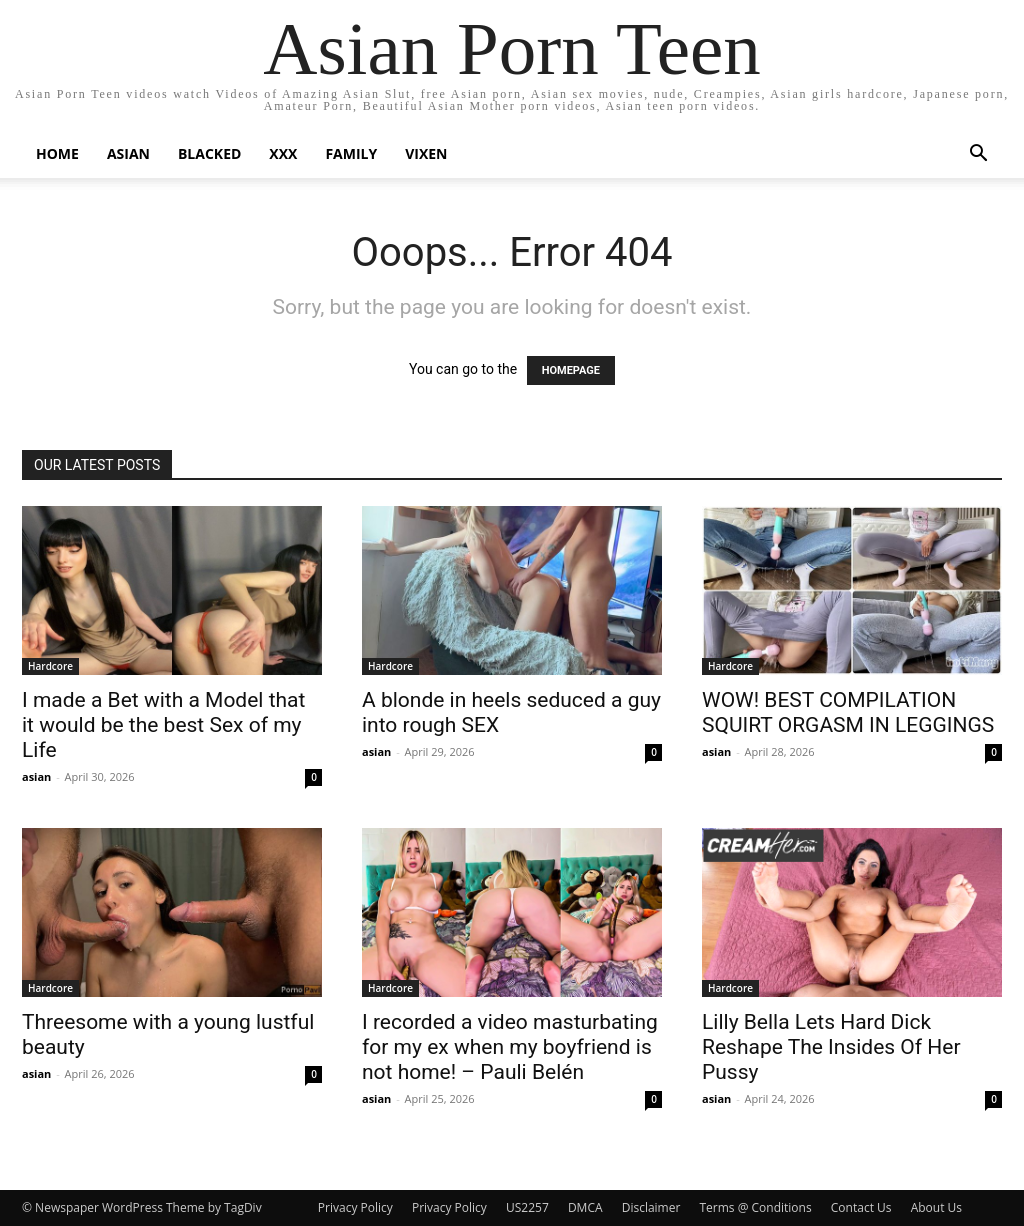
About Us (936, 1207)
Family (351, 153)
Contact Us (861, 1207)
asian (36, 776)
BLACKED (209, 153)
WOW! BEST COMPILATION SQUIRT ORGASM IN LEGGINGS (848, 712)
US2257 (527, 1207)
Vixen (426, 153)
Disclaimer (651, 1207)
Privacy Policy (355, 1207)
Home (57, 153)
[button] (978, 155)
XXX (283, 153)
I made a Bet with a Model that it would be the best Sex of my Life (163, 725)
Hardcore (50, 666)
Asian (128, 153)
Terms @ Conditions (755, 1207)
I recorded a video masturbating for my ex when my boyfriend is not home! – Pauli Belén (510, 1047)
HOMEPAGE (571, 370)
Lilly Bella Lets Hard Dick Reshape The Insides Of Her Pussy (831, 1047)
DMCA (585, 1207)
